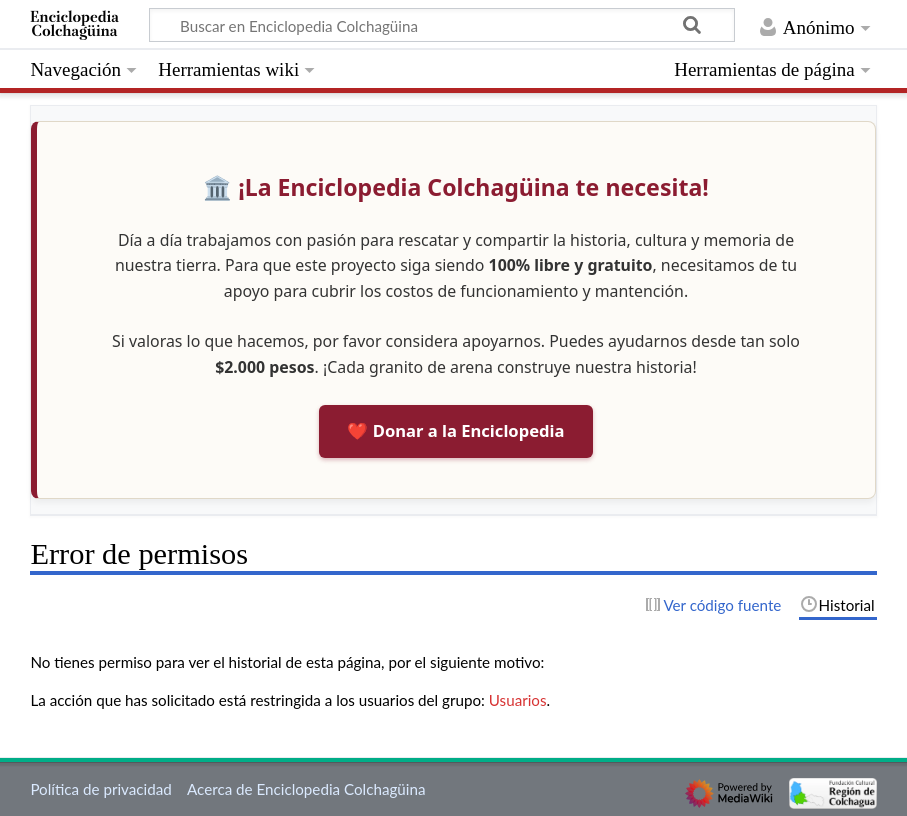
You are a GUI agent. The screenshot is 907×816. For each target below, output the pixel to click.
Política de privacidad (100, 789)
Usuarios (518, 700)
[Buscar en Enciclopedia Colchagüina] (442, 25)
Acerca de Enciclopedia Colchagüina (306, 789)
